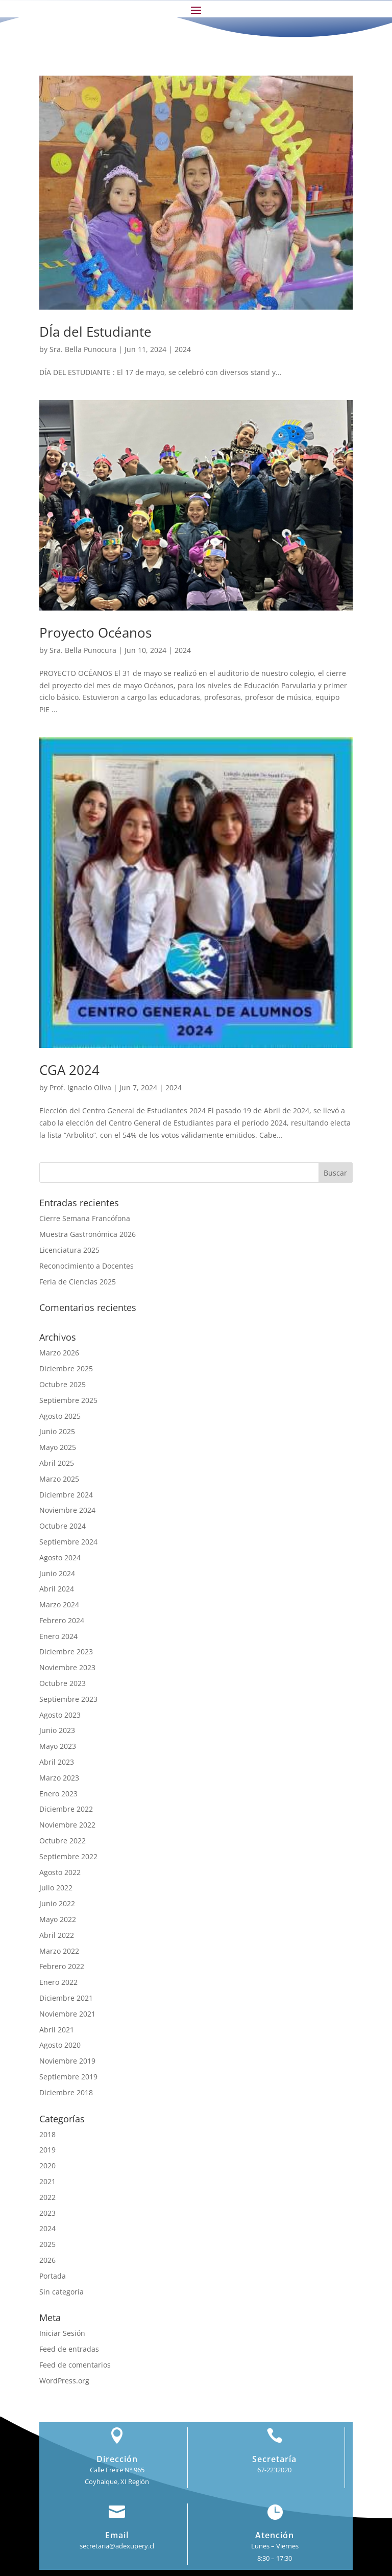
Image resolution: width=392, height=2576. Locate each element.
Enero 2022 (58, 1982)
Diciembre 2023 (66, 1651)
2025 (47, 2244)
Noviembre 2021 (67, 2014)
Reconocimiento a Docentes (86, 1266)
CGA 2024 (69, 1070)
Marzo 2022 (59, 1951)
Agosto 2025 (60, 1416)
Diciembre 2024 (66, 1495)
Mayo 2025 (57, 1447)
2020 (47, 2165)
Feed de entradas (69, 2349)
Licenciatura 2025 (69, 1250)
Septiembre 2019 (68, 2076)
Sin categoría (61, 2292)
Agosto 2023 (60, 1715)
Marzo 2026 (59, 1352)
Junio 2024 (57, 1573)
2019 (47, 2150)
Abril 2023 (56, 1762)
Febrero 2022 (61, 1966)
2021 (47, 2181)
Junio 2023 (57, 1730)
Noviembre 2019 (67, 2061)
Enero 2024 (58, 1636)
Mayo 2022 (57, 1919)
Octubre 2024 (62, 1526)
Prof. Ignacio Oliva (80, 1087)
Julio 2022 (55, 1887)
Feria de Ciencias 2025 (77, 1281)
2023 (47, 2213)
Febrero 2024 (61, 1620)
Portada (52, 2276)
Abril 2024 (56, 1589)
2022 (47, 2197)
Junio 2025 (57, 1431)
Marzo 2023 (59, 1778)
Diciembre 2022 (66, 1809)
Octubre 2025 (62, 1384)
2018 (47, 2134)
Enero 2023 (58, 1793)
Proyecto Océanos (95, 632)
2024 (183, 349)
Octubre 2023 (62, 1683)
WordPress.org (64, 2380)
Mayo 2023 (57, 1746)
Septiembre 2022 (68, 1856)
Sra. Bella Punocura (83, 349)
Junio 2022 (57, 1903)
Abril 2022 (56, 1935)
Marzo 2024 (59, 1604)
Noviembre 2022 (67, 1825)
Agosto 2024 (60, 1557)
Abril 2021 (56, 2029)
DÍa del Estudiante (95, 331)
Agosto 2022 (60, 1872)
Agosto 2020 (60, 2045)
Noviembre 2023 (67, 1667)
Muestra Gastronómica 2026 (87, 1234)
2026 (47, 2260)
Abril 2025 (56, 1463)
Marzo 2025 (59, 1479)
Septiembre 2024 (68, 1542)
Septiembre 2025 (68, 1400)
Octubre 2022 (62, 1840)
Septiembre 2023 (68, 1699)
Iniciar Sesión (62, 2333)
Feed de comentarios (75, 2365)
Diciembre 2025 (66, 1368)
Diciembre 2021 (66, 1998)
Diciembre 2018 (66, 2092)
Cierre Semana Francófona (84, 1218)
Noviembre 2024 (67, 1510)
